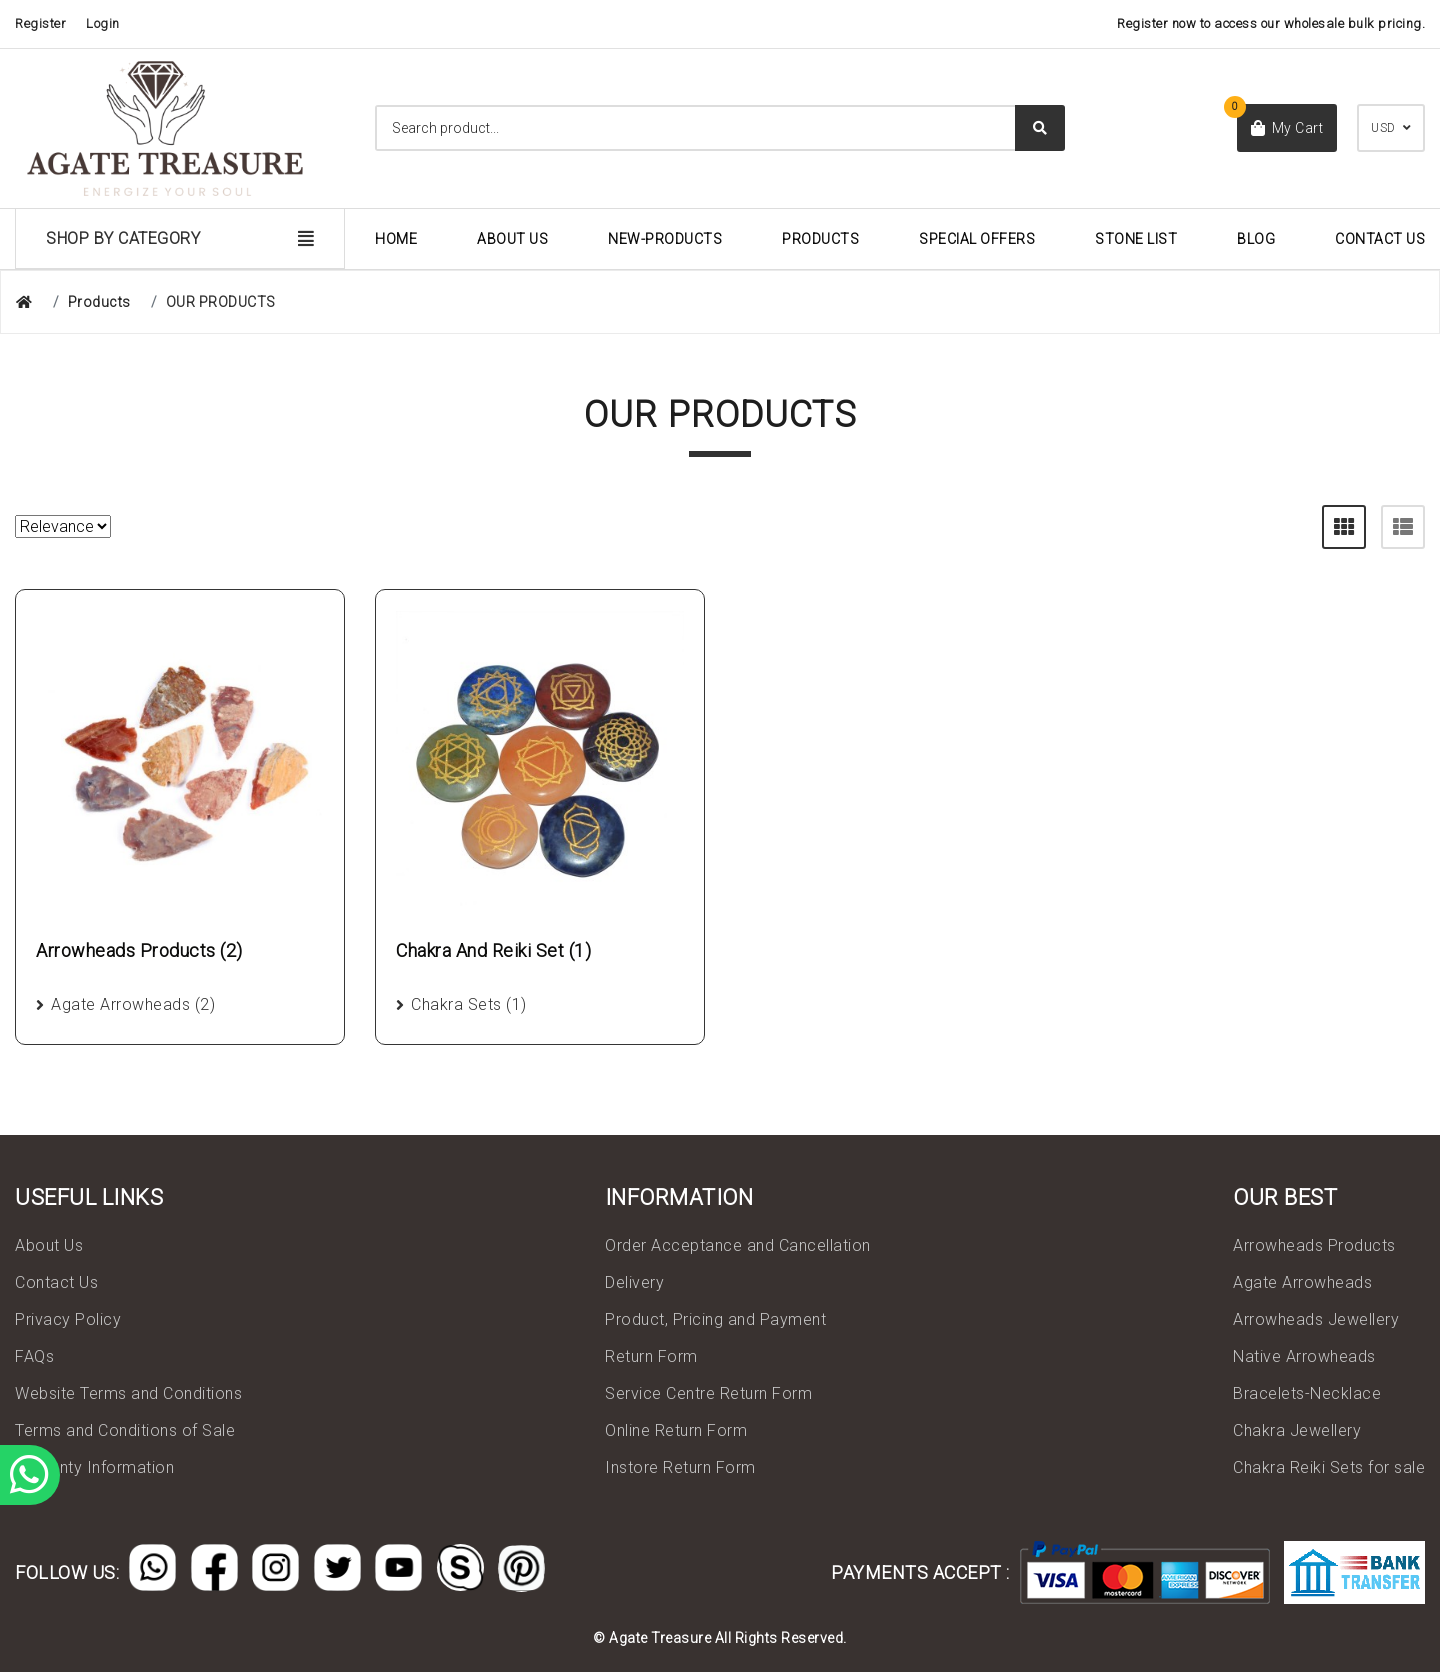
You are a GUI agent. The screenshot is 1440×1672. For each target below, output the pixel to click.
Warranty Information (94, 1467)
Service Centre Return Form (708, 1393)
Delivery (634, 1282)
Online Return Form (676, 1430)
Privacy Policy (68, 1319)
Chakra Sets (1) (469, 1004)
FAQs (34, 1356)
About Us (512, 239)
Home (396, 239)
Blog (1256, 239)
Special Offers (977, 239)
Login (103, 23)
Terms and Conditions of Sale (125, 1430)
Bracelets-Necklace (1307, 1393)
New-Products (665, 239)
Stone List (1136, 239)
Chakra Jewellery (1297, 1430)
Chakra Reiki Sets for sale (1329, 1467)
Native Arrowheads (1304, 1356)
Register (40, 23)
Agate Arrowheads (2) (133, 1004)
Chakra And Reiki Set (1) (493, 950)
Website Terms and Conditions (128, 1393)
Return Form (651, 1356)
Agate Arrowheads (1302, 1282)
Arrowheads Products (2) (139, 950)
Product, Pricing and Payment (715, 1319)
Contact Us (1380, 239)
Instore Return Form (680, 1467)
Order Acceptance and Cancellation (738, 1245)
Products (820, 239)
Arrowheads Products (1314, 1245)
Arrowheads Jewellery (1316, 1319)
